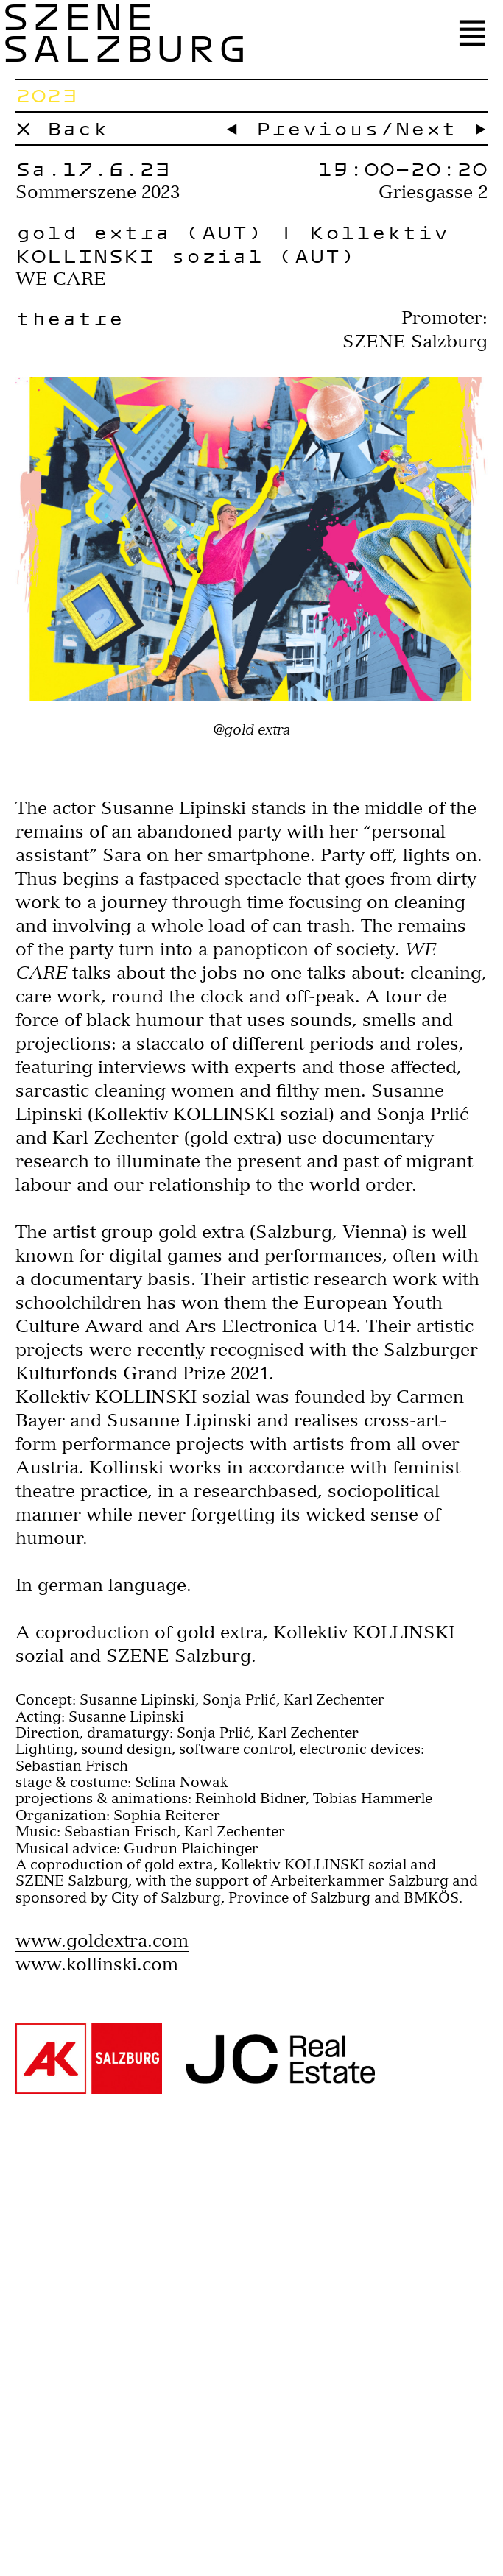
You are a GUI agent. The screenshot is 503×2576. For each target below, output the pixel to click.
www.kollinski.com (96, 1964)
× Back (61, 128)
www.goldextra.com (102, 1940)
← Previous (302, 128)
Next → (441, 128)
